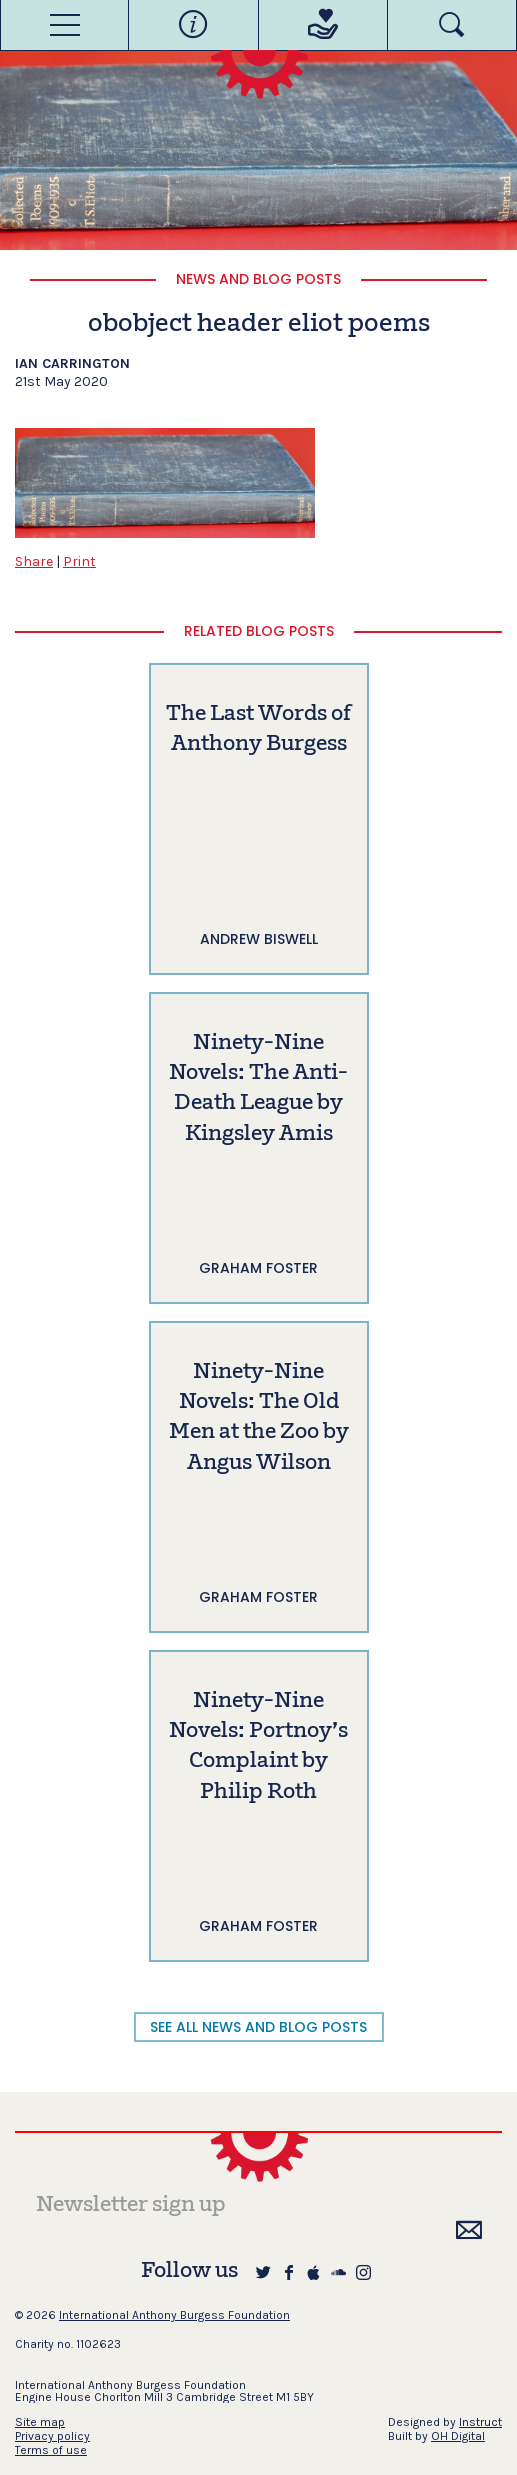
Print (79, 561)
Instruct (480, 2422)
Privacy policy (52, 2436)
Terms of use (51, 2450)
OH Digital (458, 2436)
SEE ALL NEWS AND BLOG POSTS (258, 2027)
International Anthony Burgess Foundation (174, 2315)
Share (34, 561)
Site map (40, 2422)
